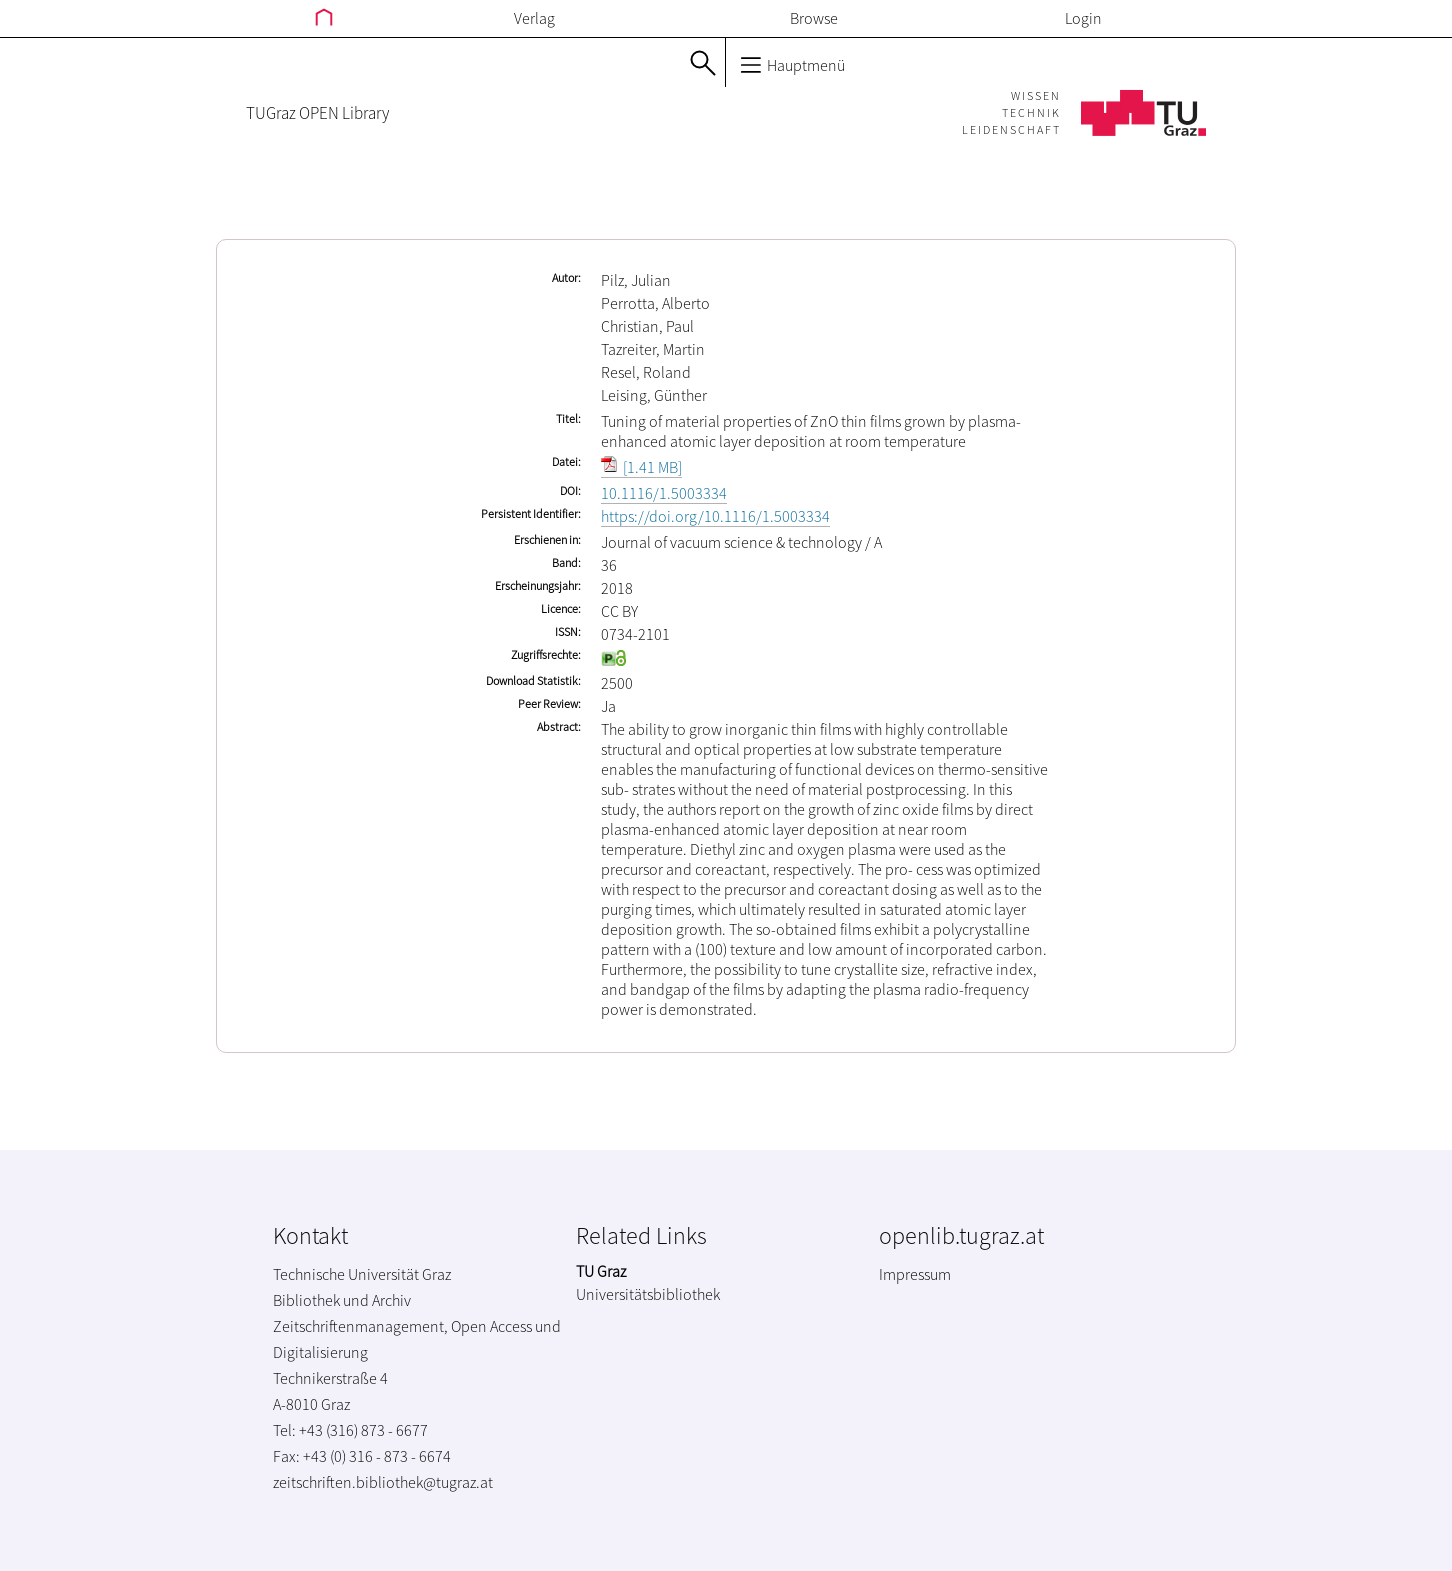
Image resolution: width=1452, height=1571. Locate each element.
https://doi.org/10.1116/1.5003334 (715, 516)
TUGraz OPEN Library (317, 113)
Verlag (534, 18)
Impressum (915, 1274)
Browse (814, 18)
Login (1083, 18)
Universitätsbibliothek (648, 1294)
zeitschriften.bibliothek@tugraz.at (383, 1482)
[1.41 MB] (641, 467)
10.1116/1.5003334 (664, 493)
